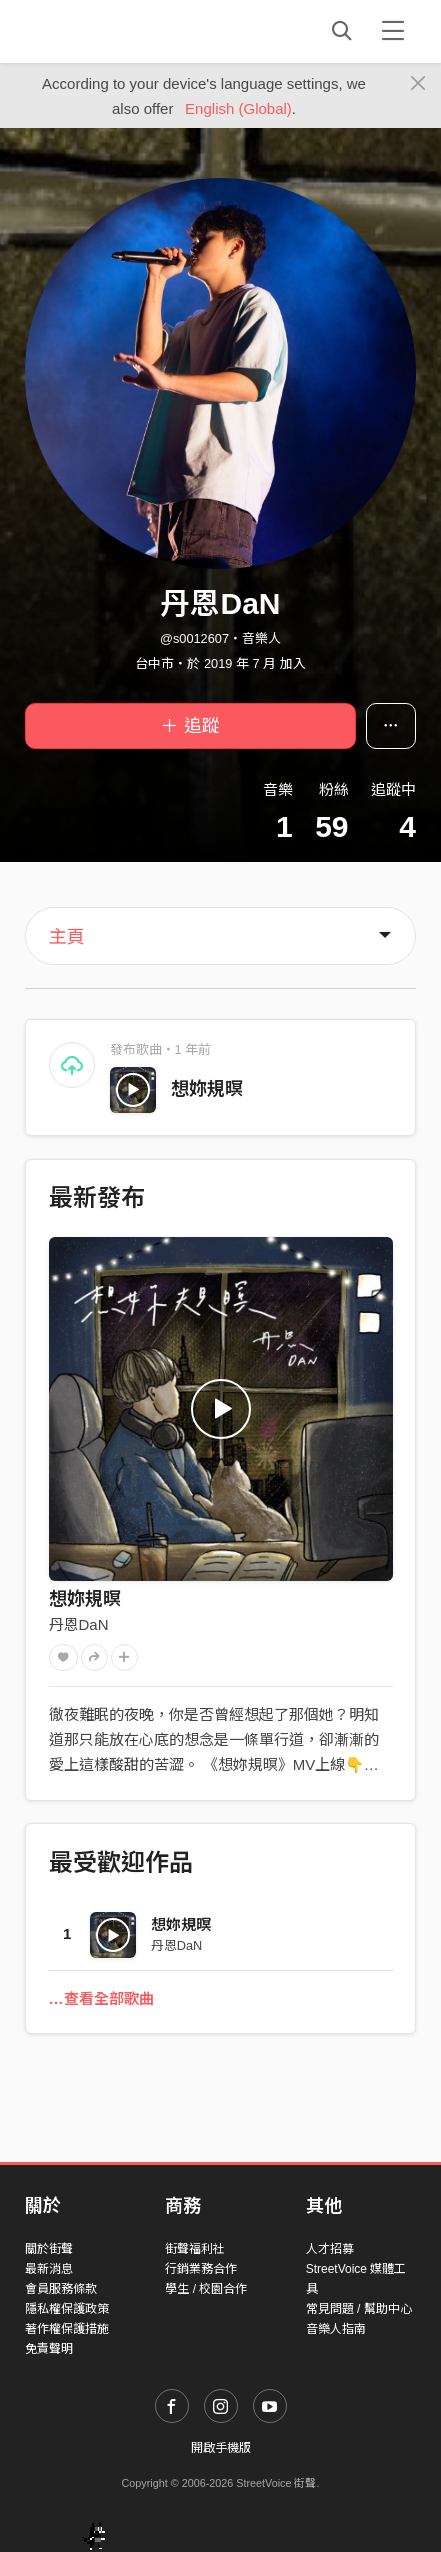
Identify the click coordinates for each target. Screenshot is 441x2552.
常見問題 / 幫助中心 (359, 2309)
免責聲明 (49, 2349)
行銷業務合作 (201, 2269)
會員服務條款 (61, 2289)
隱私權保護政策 (67, 2309)
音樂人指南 (336, 2329)
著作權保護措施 (67, 2329)
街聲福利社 (195, 2249)
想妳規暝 (207, 1089)
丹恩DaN (79, 1624)
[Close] (418, 84)
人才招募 (330, 2249)
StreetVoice (107, 31)
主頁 (67, 937)
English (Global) (238, 108)
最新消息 (49, 2269)
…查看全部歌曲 (101, 1998)
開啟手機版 (221, 2448)
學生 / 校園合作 (206, 2289)
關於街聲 (49, 2249)
